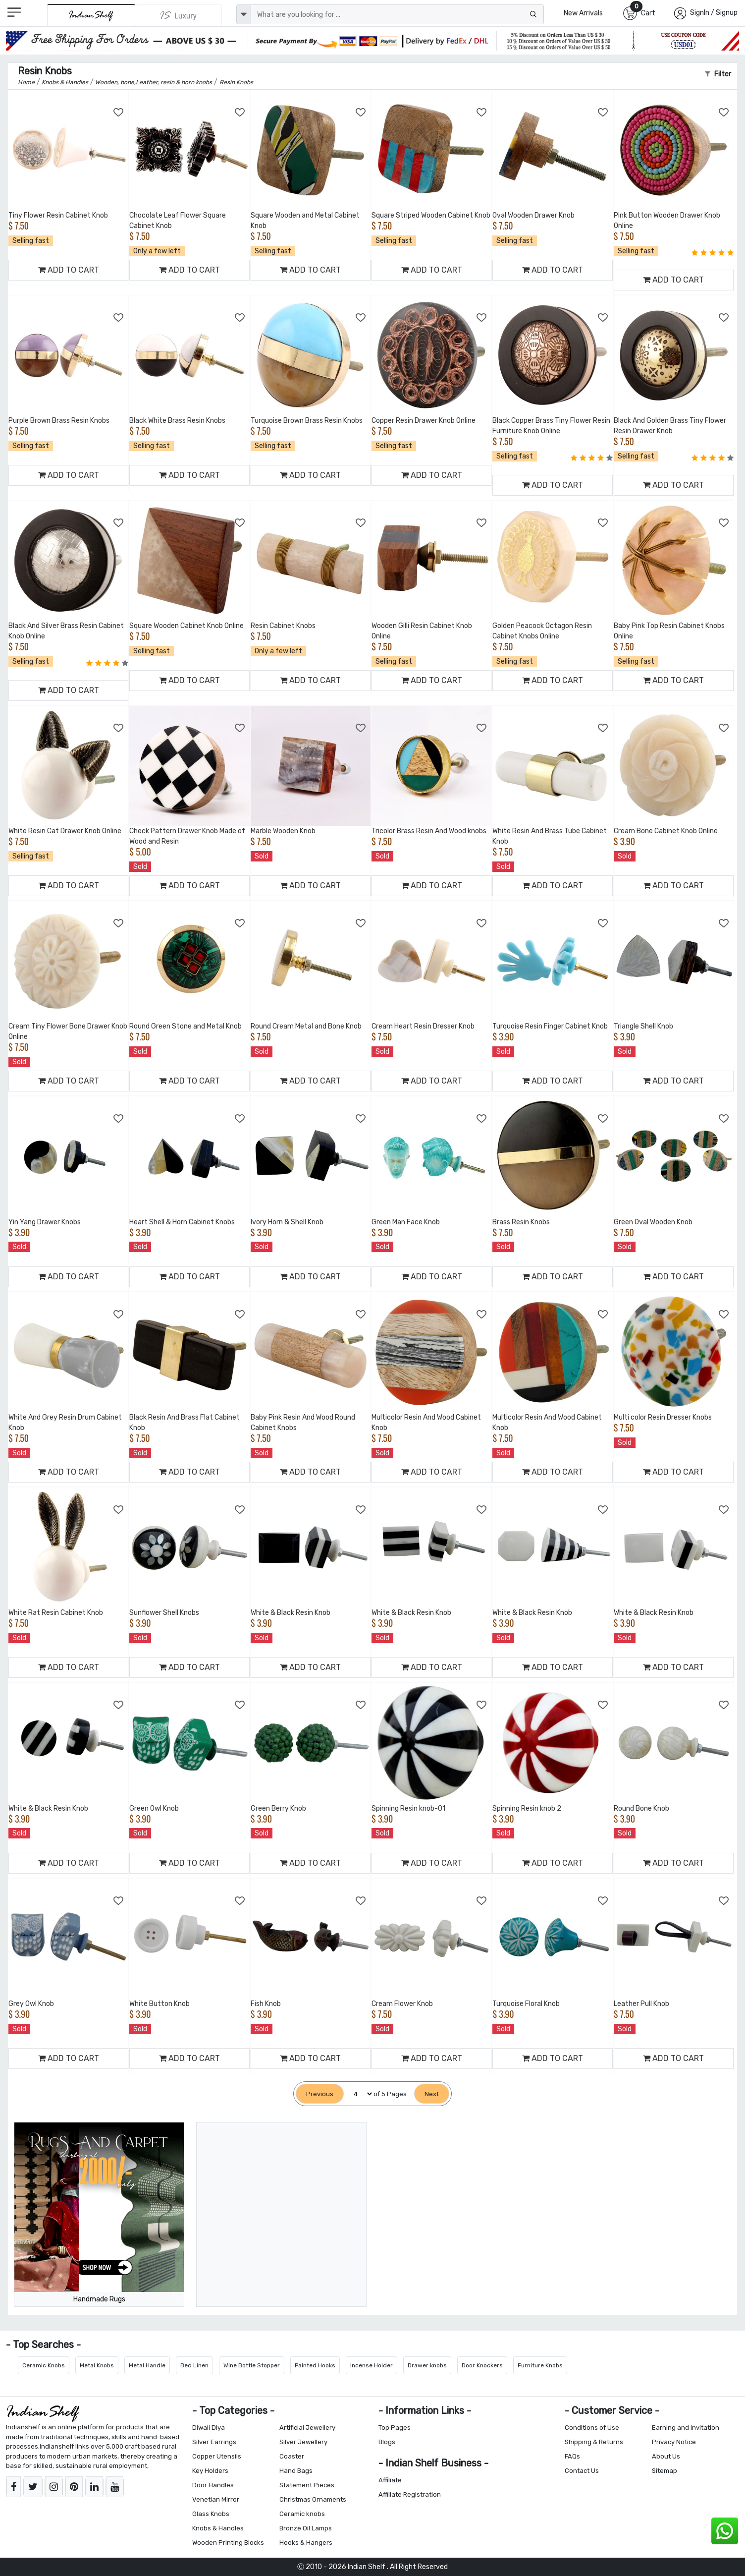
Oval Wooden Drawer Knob (533, 215)
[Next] (431, 2094)
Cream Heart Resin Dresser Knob (423, 1026)
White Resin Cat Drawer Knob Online (64, 831)
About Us (666, 2456)
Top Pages (394, 2427)
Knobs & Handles (218, 2528)
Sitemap (664, 2470)
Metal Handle (147, 2365)
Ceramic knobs (302, 2514)
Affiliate (390, 2480)
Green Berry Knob (278, 1808)
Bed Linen (194, 2365)
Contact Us (582, 2470)
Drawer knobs (427, 2365)
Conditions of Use (592, 2427)
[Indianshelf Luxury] (178, 15)
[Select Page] (358, 2094)
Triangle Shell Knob (643, 1026)
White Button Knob (159, 2004)
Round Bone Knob (641, 1808)
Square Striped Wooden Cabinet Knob (431, 215)
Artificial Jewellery (307, 2427)
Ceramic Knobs (43, 2365)
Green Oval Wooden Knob (653, 1222)
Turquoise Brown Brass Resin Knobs (307, 420)
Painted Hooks (315, 2365)
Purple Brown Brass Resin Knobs (58, 420)
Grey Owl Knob (31, 2004)
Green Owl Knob (154, 1808)
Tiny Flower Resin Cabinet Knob (58, 215)
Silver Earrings (214, 2442)
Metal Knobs (97, 2365)
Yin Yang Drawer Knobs (44, 1222)
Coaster (291, 2456)
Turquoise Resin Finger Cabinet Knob (550, 1026)
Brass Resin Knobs (521, 1222)
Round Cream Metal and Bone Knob (306, 1026)
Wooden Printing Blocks (228, 2542)
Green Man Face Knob (406, 1222)
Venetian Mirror (215, 2499)
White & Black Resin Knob (290, 1612)
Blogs (386, 2442)
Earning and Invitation (685, 2427)
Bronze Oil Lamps (305, 2528)
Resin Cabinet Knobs (283, 626)
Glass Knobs (210, 2514)
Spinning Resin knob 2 (526, 1808)
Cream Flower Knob (402, 2004)
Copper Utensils (216, 2456)
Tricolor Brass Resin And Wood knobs (429, 831)
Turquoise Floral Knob (526, 2004)
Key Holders (210, 2470)
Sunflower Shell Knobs (164, 1612)
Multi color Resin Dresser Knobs (663, 1417)
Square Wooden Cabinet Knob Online (186, 626)
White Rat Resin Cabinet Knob (55, 1612)
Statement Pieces (306, 2485)
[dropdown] (243, 14)
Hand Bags (296, 2470)
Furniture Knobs (540, 2365)
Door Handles (213, 2485)
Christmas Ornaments (312, 2499)
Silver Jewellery (303, 2442)
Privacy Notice (674, 2442)
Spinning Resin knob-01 (408, 1808)
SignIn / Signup (714, 12)
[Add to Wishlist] (118, 112)
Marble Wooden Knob (283, 831)
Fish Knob (266, 2004)
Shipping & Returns (594, 2442)
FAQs (572, 2456)
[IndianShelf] (91, 15)
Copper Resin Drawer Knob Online (424, 420)
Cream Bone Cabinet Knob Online (666, 831)
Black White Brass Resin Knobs (177, 420)
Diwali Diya (208, 2427)
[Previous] (320, 2094)
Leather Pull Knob (641, 2004)
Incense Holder (371, 2365)
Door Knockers (482, 2365)
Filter (718, 74)
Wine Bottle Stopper (251, 2365)
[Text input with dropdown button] (397, 14)
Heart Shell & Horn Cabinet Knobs (182, 1222)
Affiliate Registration (409, 2494)
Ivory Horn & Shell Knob (287, 1222)
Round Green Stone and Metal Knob (185, 1026)
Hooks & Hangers (305, 2542)
